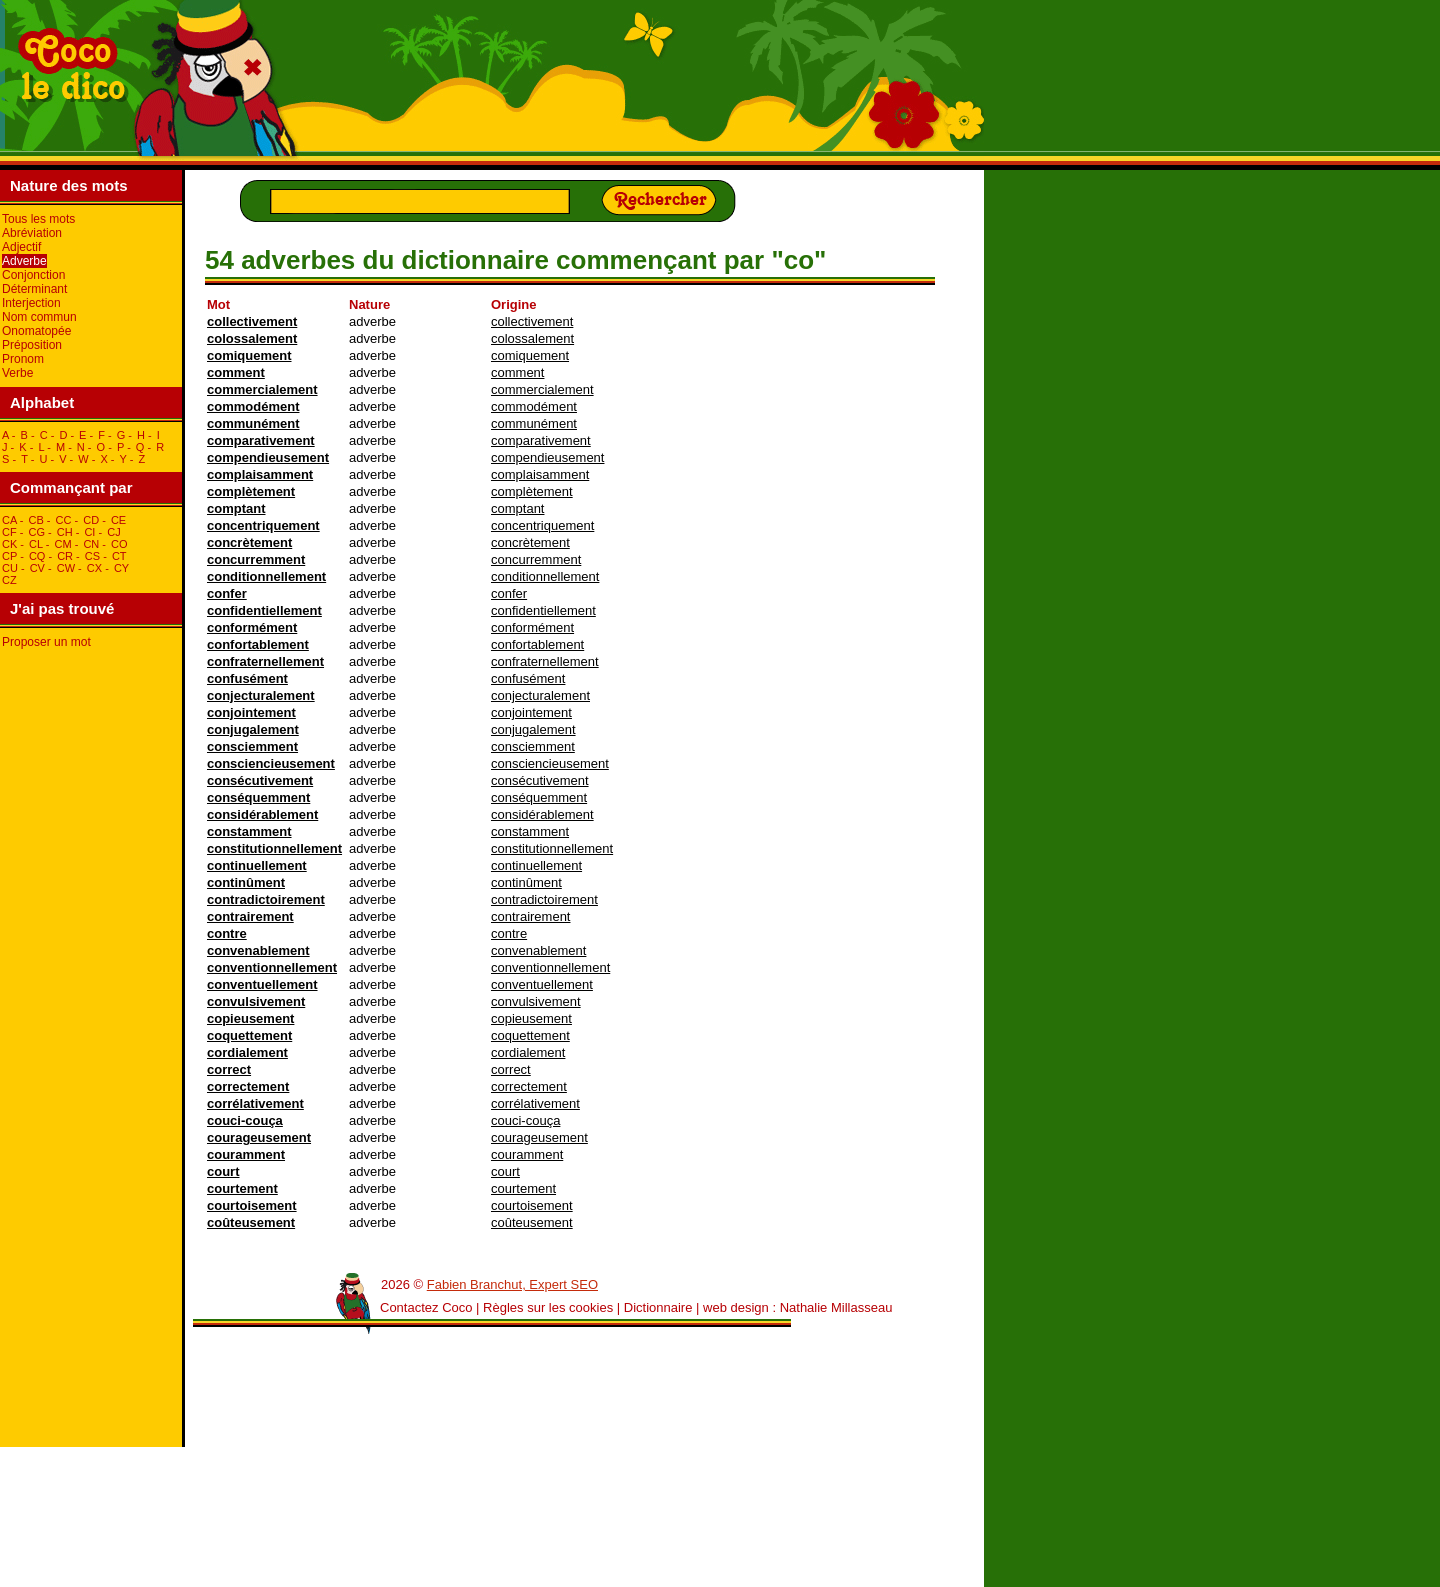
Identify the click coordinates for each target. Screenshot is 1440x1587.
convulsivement (256, 1001)
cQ (37, 556)
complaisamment (260, 474)
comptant (236, 508)
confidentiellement (264, 610)
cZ (9, 580)
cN (91, 544)
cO (119, 544)
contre (227, 933)
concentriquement (263, 525)
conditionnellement (266, 576)
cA (9, 520)
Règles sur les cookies (548, 1307)
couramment (246, 1154)
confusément (247, 678)
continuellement (257, 865)
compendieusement (268, 457)
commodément (253, 406)
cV (37, 568)
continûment (246, 882)
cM (63, 544)
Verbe (17, 373)
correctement (248, 1086)
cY (121, 568)
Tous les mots (38, 219)
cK (9, 544)
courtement (242, 1188)
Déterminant (34, 289)
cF (9, 532)
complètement (251, 491)
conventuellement (262, 984)
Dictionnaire (658, 1307)
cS (92, 556)
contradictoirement (266, 899)
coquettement (249, 1035)
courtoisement (252, 1205)
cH (65, 532)
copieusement (250, 1018)
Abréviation (32, 233)
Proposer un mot (46, 642)
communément (253, 423)
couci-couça (245, 1120)
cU (10, 568)
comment (236, 372)
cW (66, 568)
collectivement (252, 321)
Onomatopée (36, 331)
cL (36, 544)
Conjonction (33, 275)
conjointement (251, 712)
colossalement (252, 338)
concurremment (256, 559)
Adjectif (21, 247)
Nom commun (39, 317)
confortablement (258, 644)
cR (65, 556)
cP (9, 556)
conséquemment (258, 797)
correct (229, 1069)
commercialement (262, 389)
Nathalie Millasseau (836, 1307)
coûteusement (251, 1222)
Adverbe (24, 261)
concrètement (249, 542)
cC (64, 520)
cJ (113, 532)
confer (227, 593)
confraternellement (265, 661)
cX (94, 568)
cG (36, 532)
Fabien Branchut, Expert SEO (512, 1284)
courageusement (259, 1137)
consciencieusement (271, 763)
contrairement (250, 916)
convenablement (258, 950)
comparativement (261, 440)
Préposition (32, 345)
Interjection (31, 303)
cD (91, 520)
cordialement (247, 1052)
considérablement (262, 814)
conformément (252, 627)
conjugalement (253, 729)
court (223, 1171)
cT (119, 556)
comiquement (249, 355)
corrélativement (255, 1103)
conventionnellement (272, 967)
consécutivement (260, 780)
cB (35, 520)
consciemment (252, 746)
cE (118, 520)
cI (89, 532)
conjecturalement (261, 695)
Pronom (23, 359)
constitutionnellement (274, 848)
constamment (249, 831)
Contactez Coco (426, 1307)
